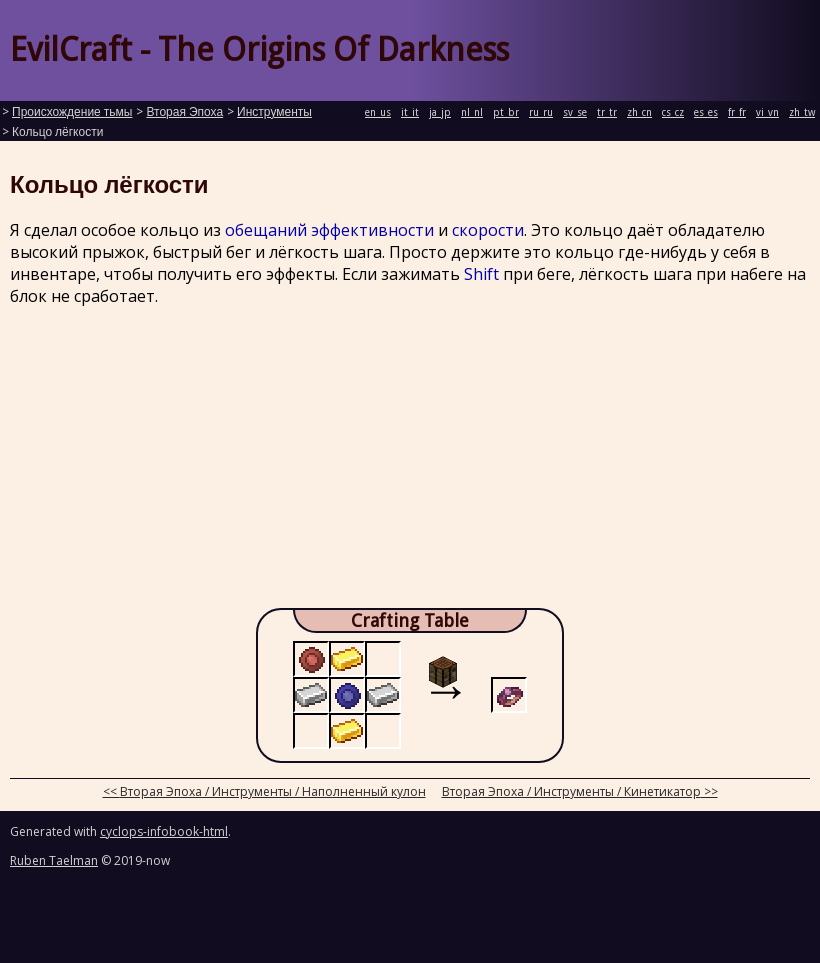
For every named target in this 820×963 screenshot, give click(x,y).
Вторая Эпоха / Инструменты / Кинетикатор (571, 791)
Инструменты (274, 112)
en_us (378, 112)
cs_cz (673, 112)
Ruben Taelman (54, 860)
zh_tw (802, 112)
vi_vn (767, 112)
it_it (410, 112)
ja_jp (440, 112)
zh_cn (639, 112)
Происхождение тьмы (72, 112)
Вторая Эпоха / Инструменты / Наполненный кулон (273, 791)
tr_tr (607, 112)
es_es (706, 112)
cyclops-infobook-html (164, 831)
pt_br (506, 112)
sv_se (575, 112)
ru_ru (541, 112)
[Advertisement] (410, 463)
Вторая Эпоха (184, 112)
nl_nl (472, 112)
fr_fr (737, 112)
